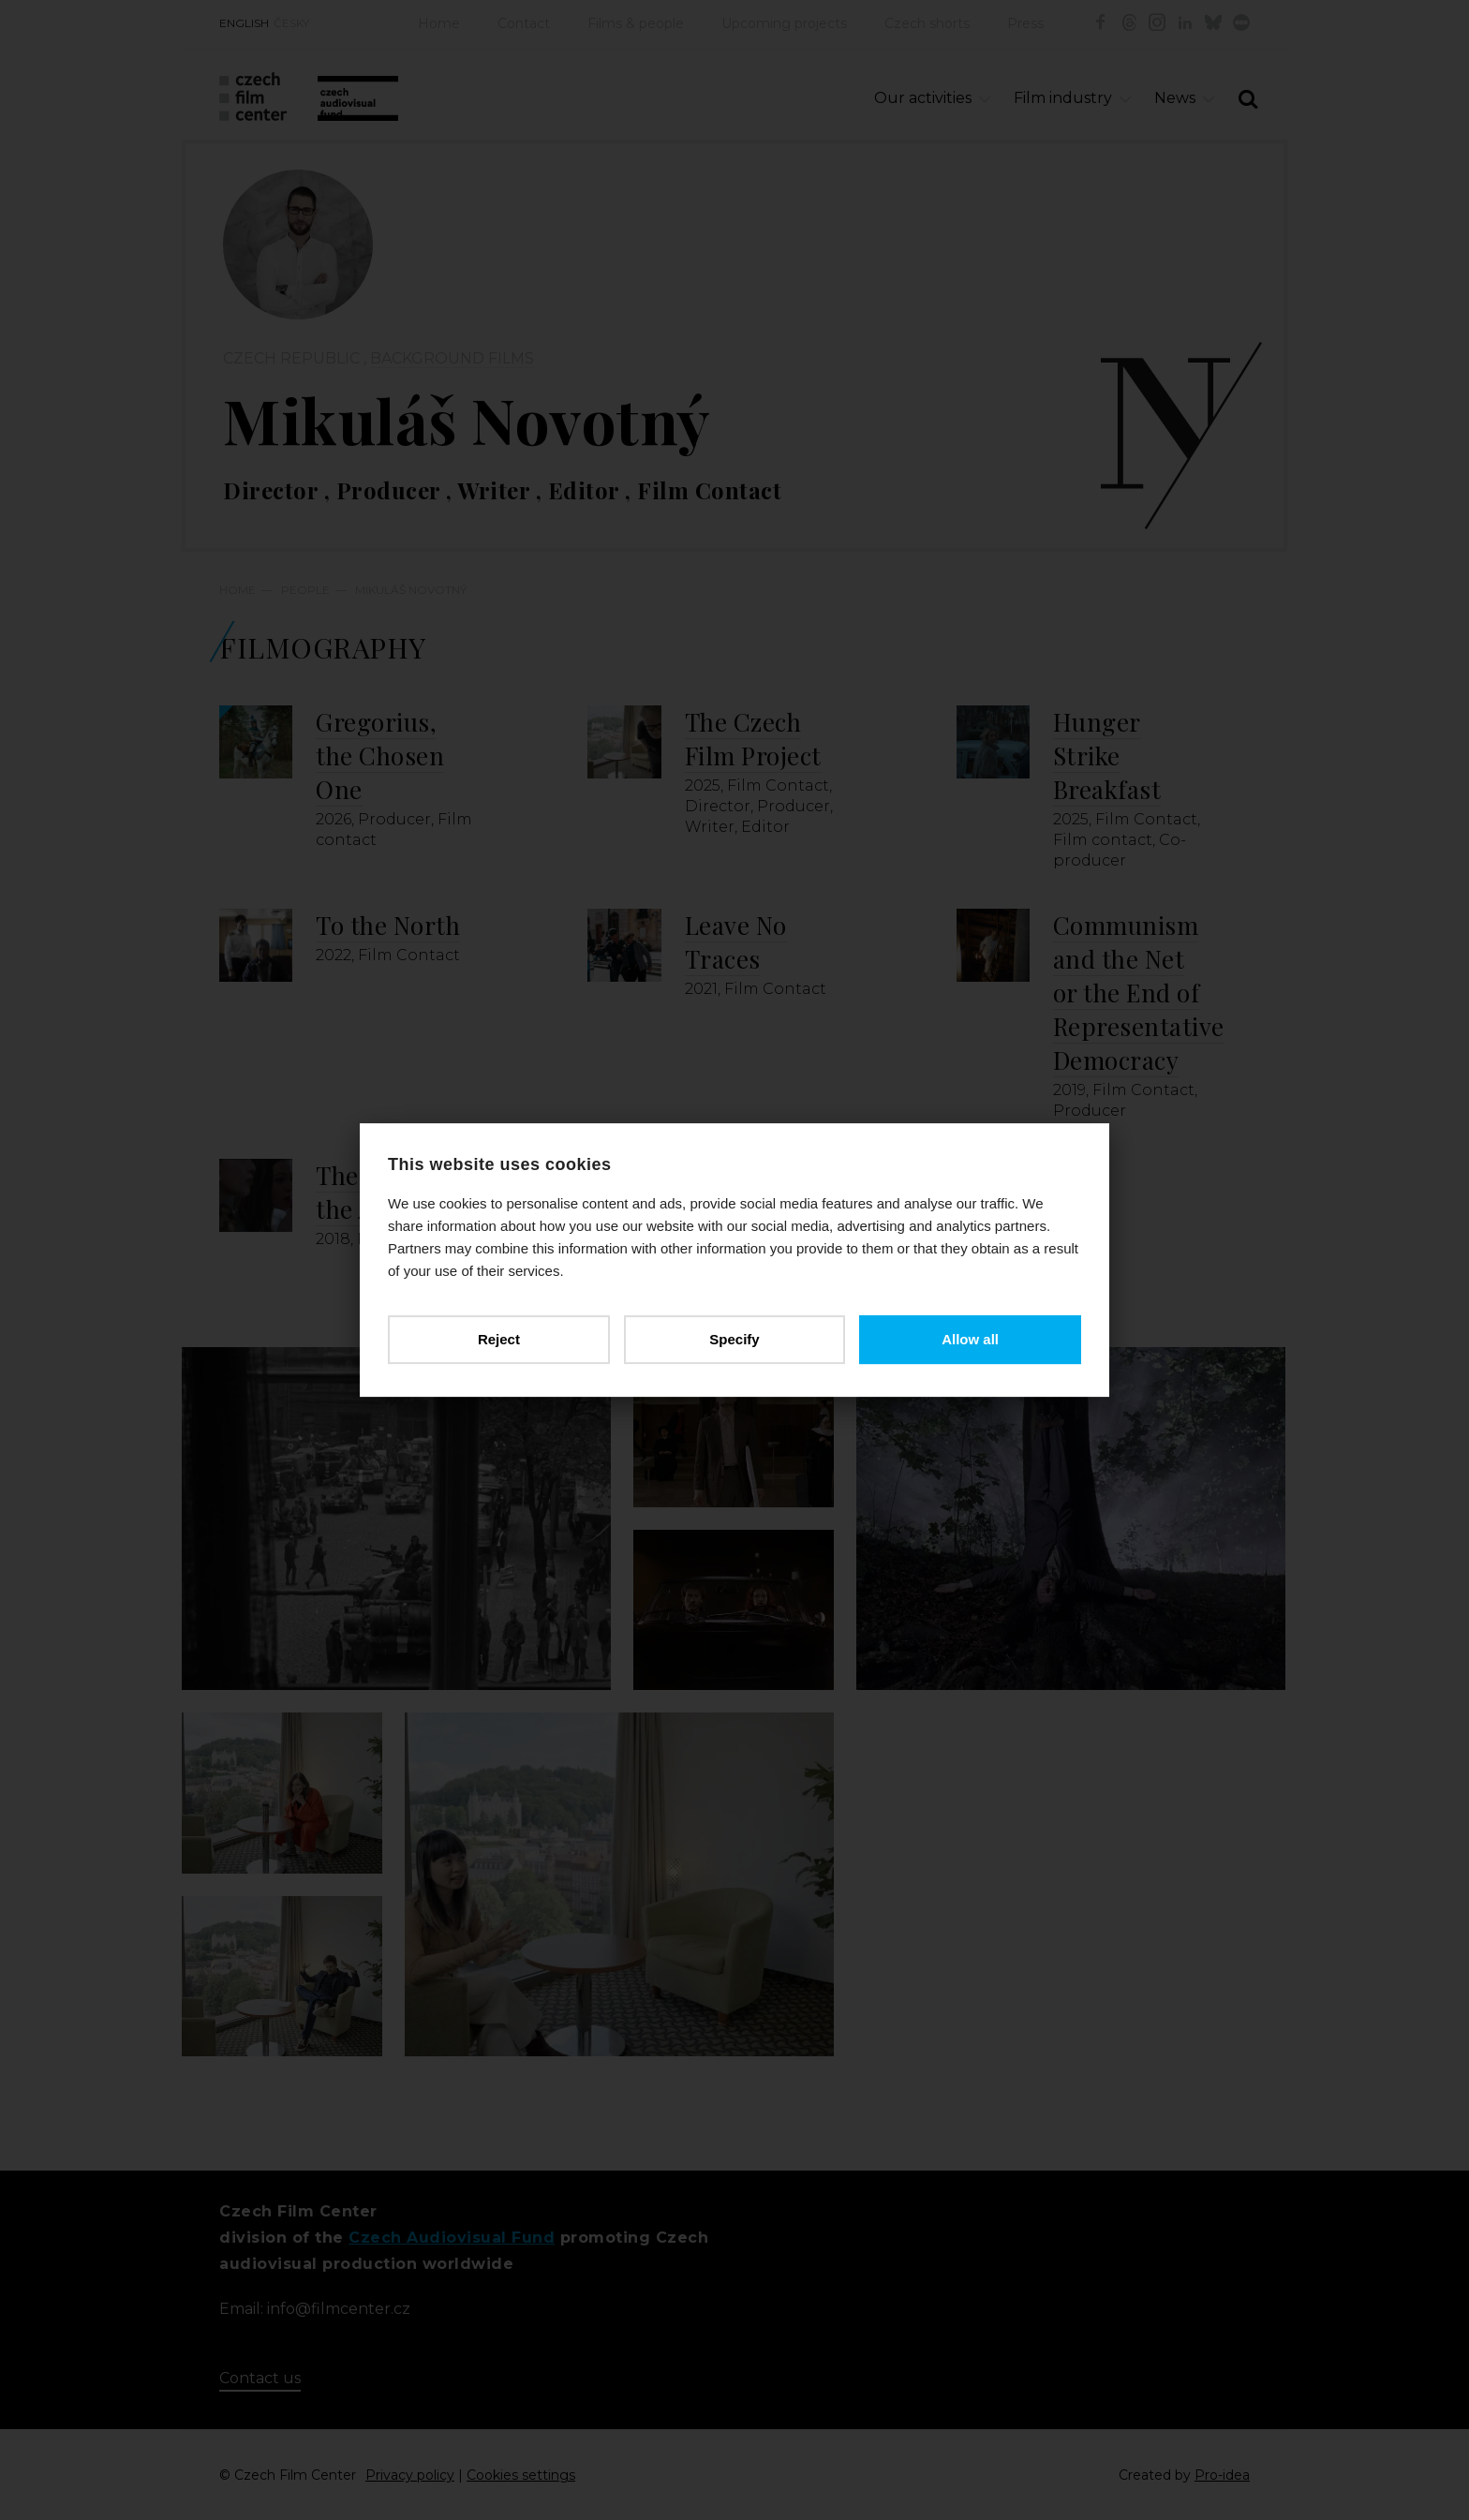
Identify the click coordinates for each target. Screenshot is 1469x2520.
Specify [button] (734, 1339)
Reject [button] (499, 1339)
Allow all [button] (970, 1339)
